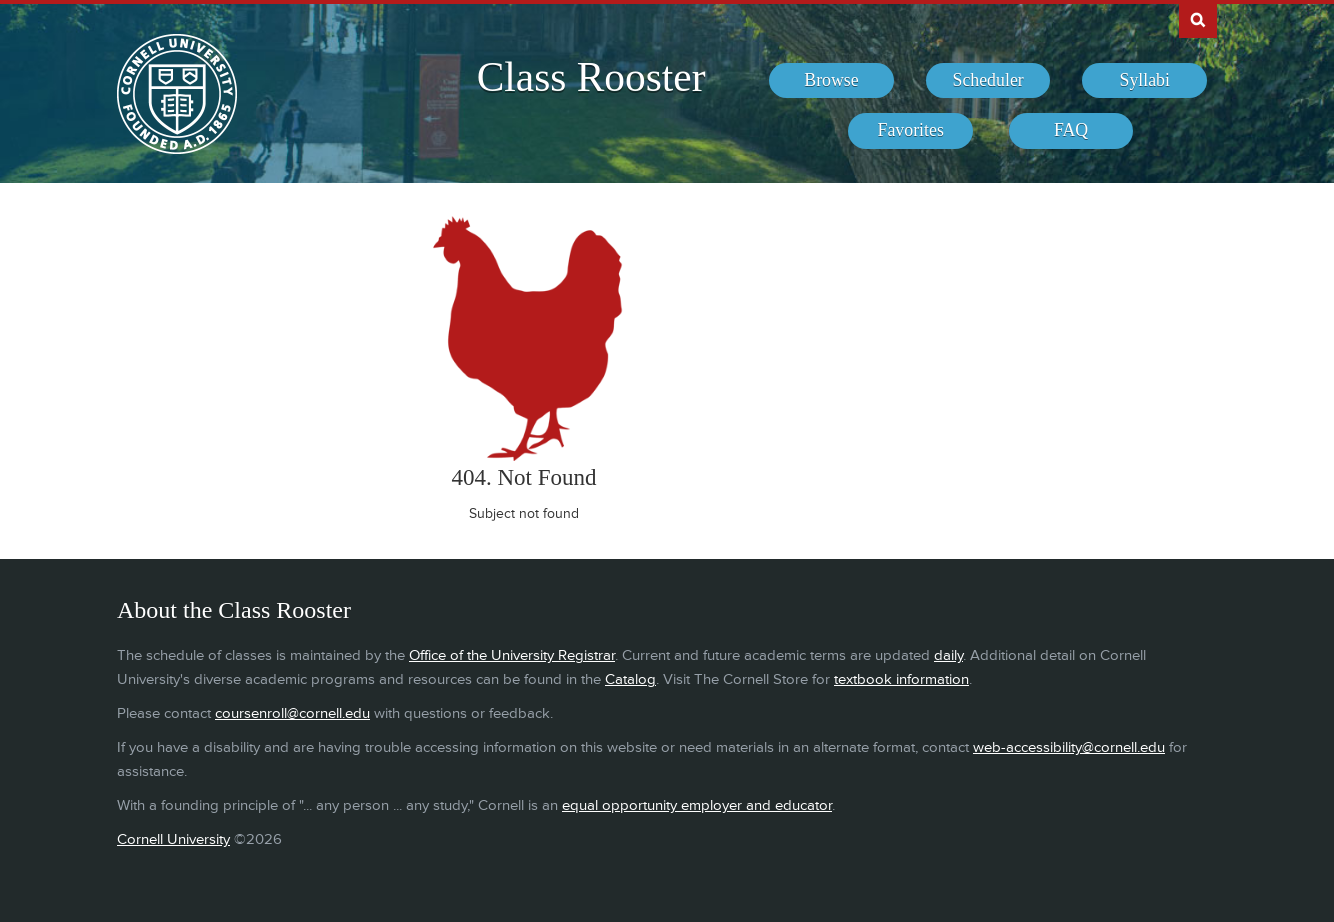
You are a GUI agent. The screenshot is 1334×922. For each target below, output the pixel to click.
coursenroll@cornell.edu (292, 713)
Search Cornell (1198, 19)
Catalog (630, 679)
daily (948, 655)
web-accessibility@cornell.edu (1069, 747)
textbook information (901, 679)
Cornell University (173, 839)
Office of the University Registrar (512, 655)
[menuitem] (831, 81)
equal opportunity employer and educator (697, 805)
